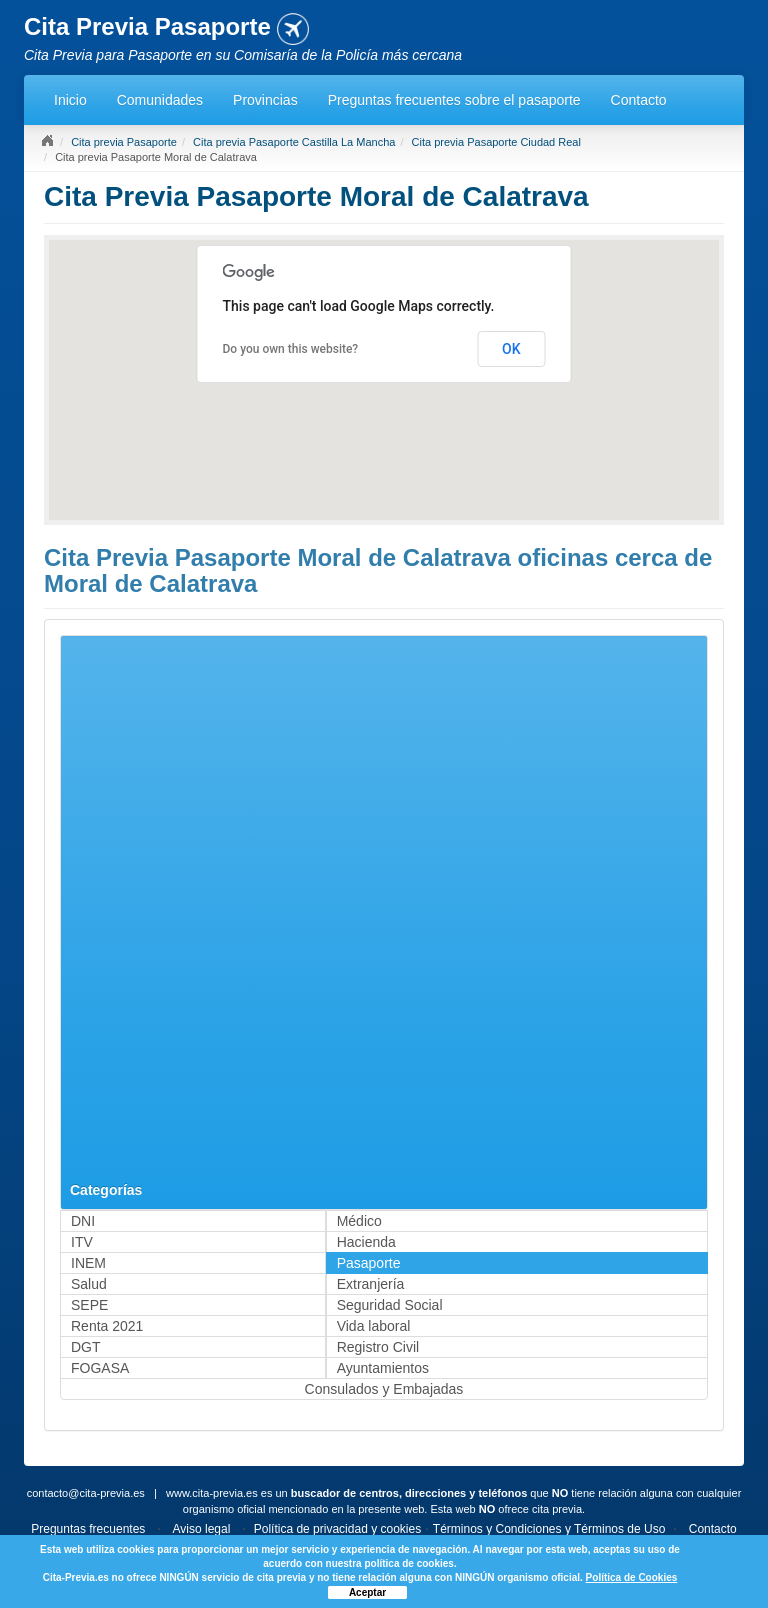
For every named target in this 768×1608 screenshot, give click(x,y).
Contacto (639, 100)
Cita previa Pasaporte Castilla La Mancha (294, 142)
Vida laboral (374, 1326)
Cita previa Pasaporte (124, 142)
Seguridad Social (390, 1305)
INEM (88, 1263)
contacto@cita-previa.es (86, 1493)
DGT (86, 1347)
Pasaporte (369, 1263)
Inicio (70, 100)
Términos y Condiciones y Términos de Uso (549, 1529)
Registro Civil (378, 1347)
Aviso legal (202, 1529)
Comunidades (160, 100)
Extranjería (371, 1284)
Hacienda (366, 1242)
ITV (82, 1242)
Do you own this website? (291, 349)
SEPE (89, 1305)
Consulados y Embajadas (384, 1389)
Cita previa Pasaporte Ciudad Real (496, 142)
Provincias (265, 100)
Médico (359, 1221)
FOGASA (100, 1368)
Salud (89, 1284)
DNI (83, 1221)
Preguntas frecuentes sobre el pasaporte (454, 100)
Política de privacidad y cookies (337, 1529)
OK (511, 349)
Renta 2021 (107, 1326)
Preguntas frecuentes (88, 1529)
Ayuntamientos (383, 1368)
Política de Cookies (632, 1577)
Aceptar (367, 1592)
